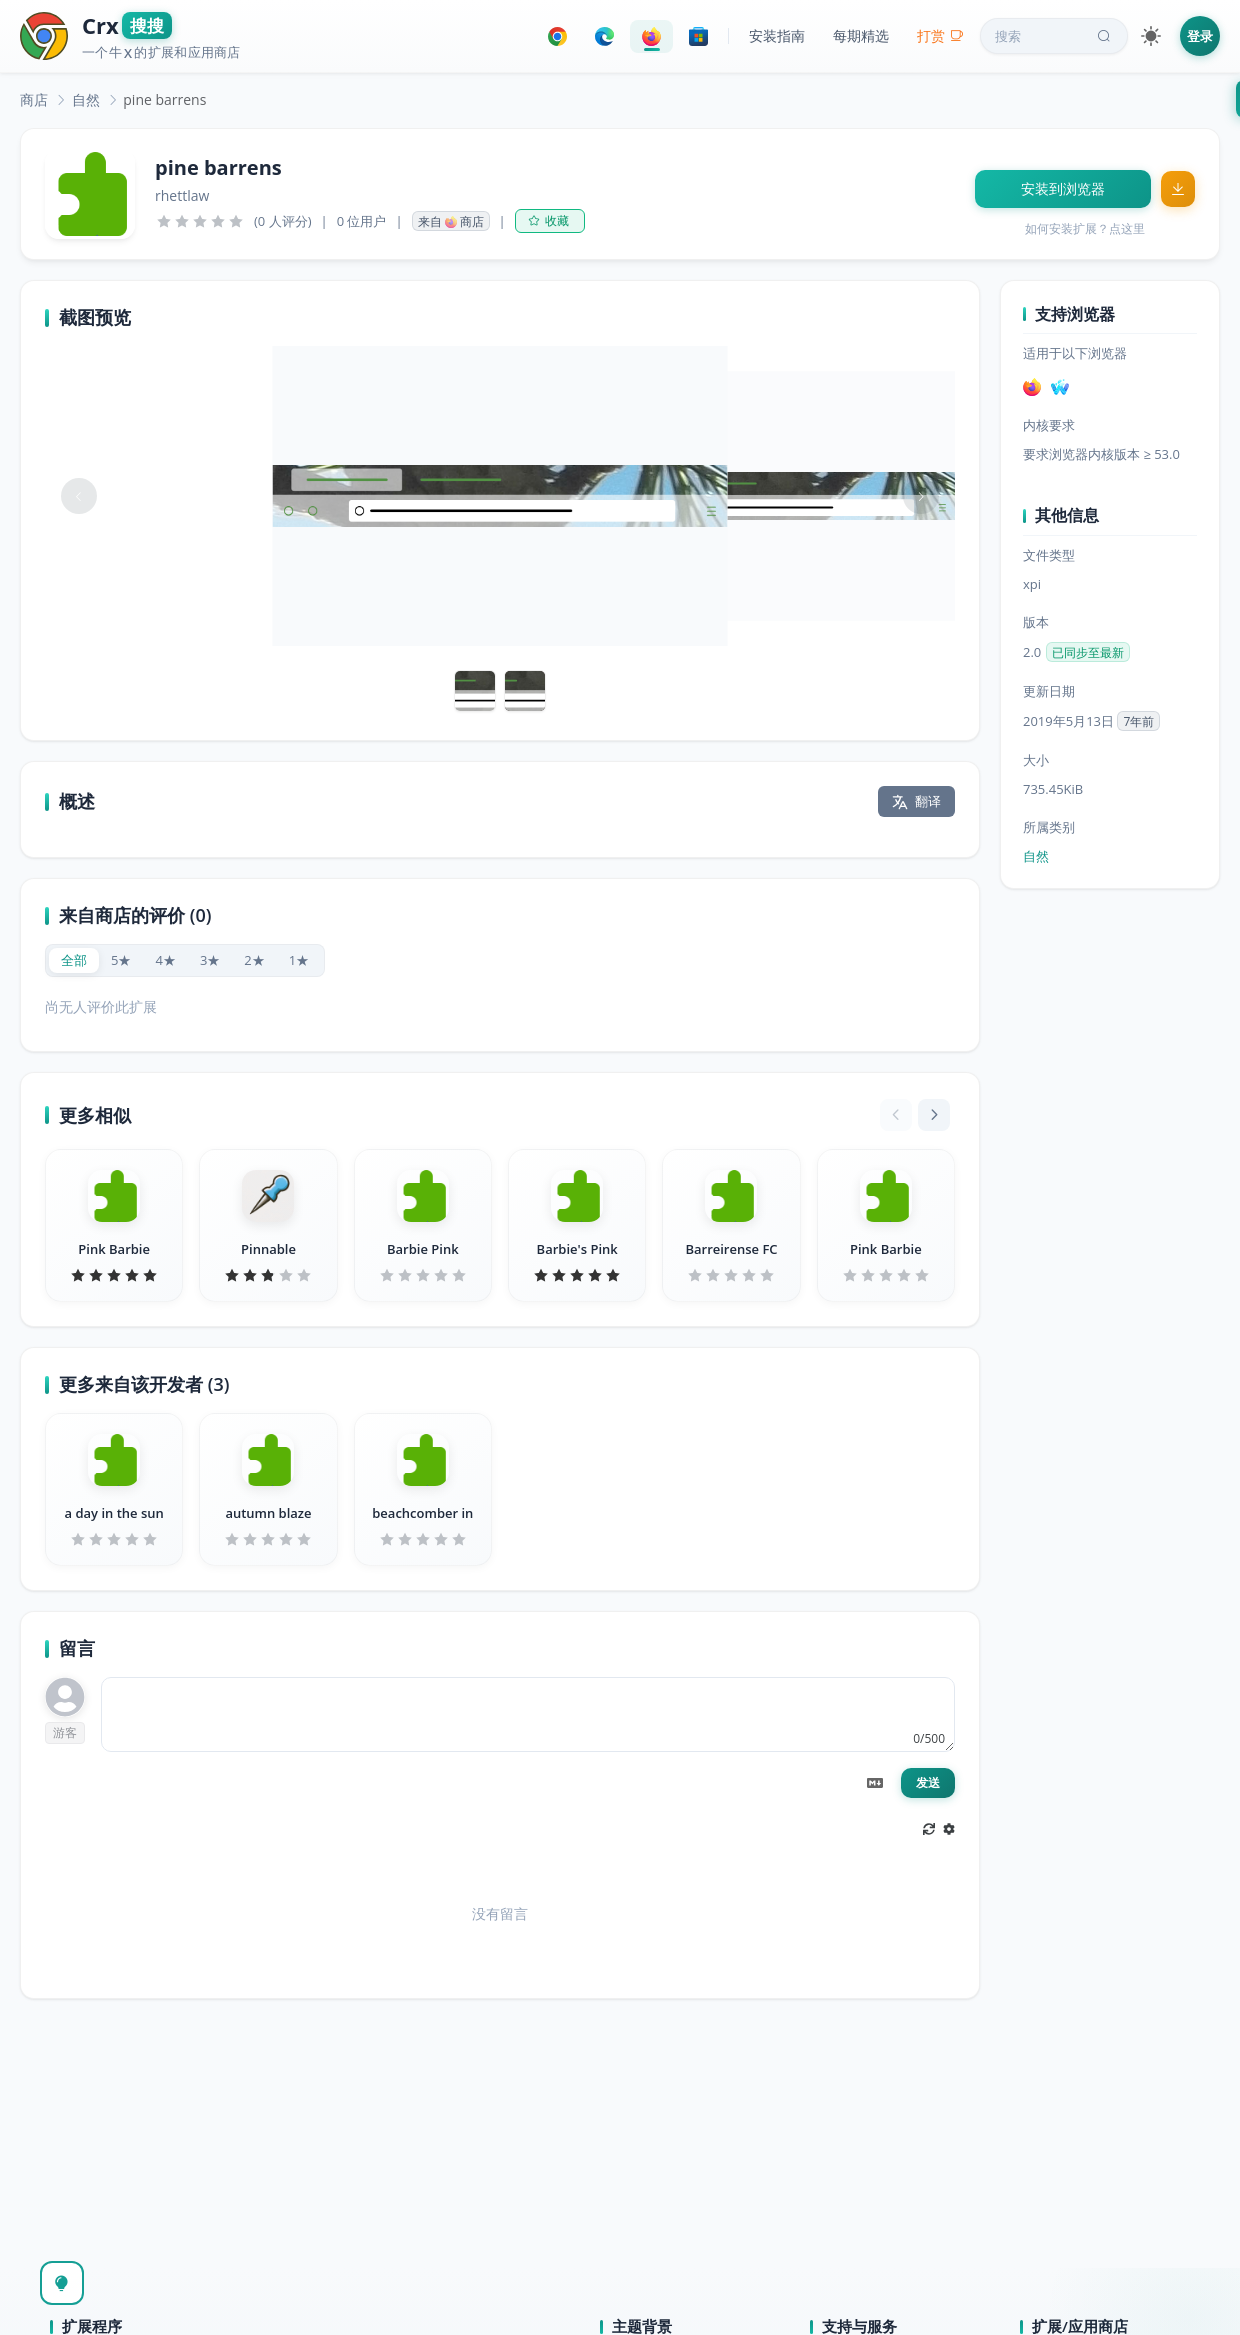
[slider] (200, 221)
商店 (34, 99)
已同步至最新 (1088, 652)
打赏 (940, 35)
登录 (1200, 36)
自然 (86, 99)
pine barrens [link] (164, 99)
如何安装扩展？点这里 (1085, 228)
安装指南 (777, 35)
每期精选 (861, 35)
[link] (34, 99)
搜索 (1055, 36)
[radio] (74, 960)
